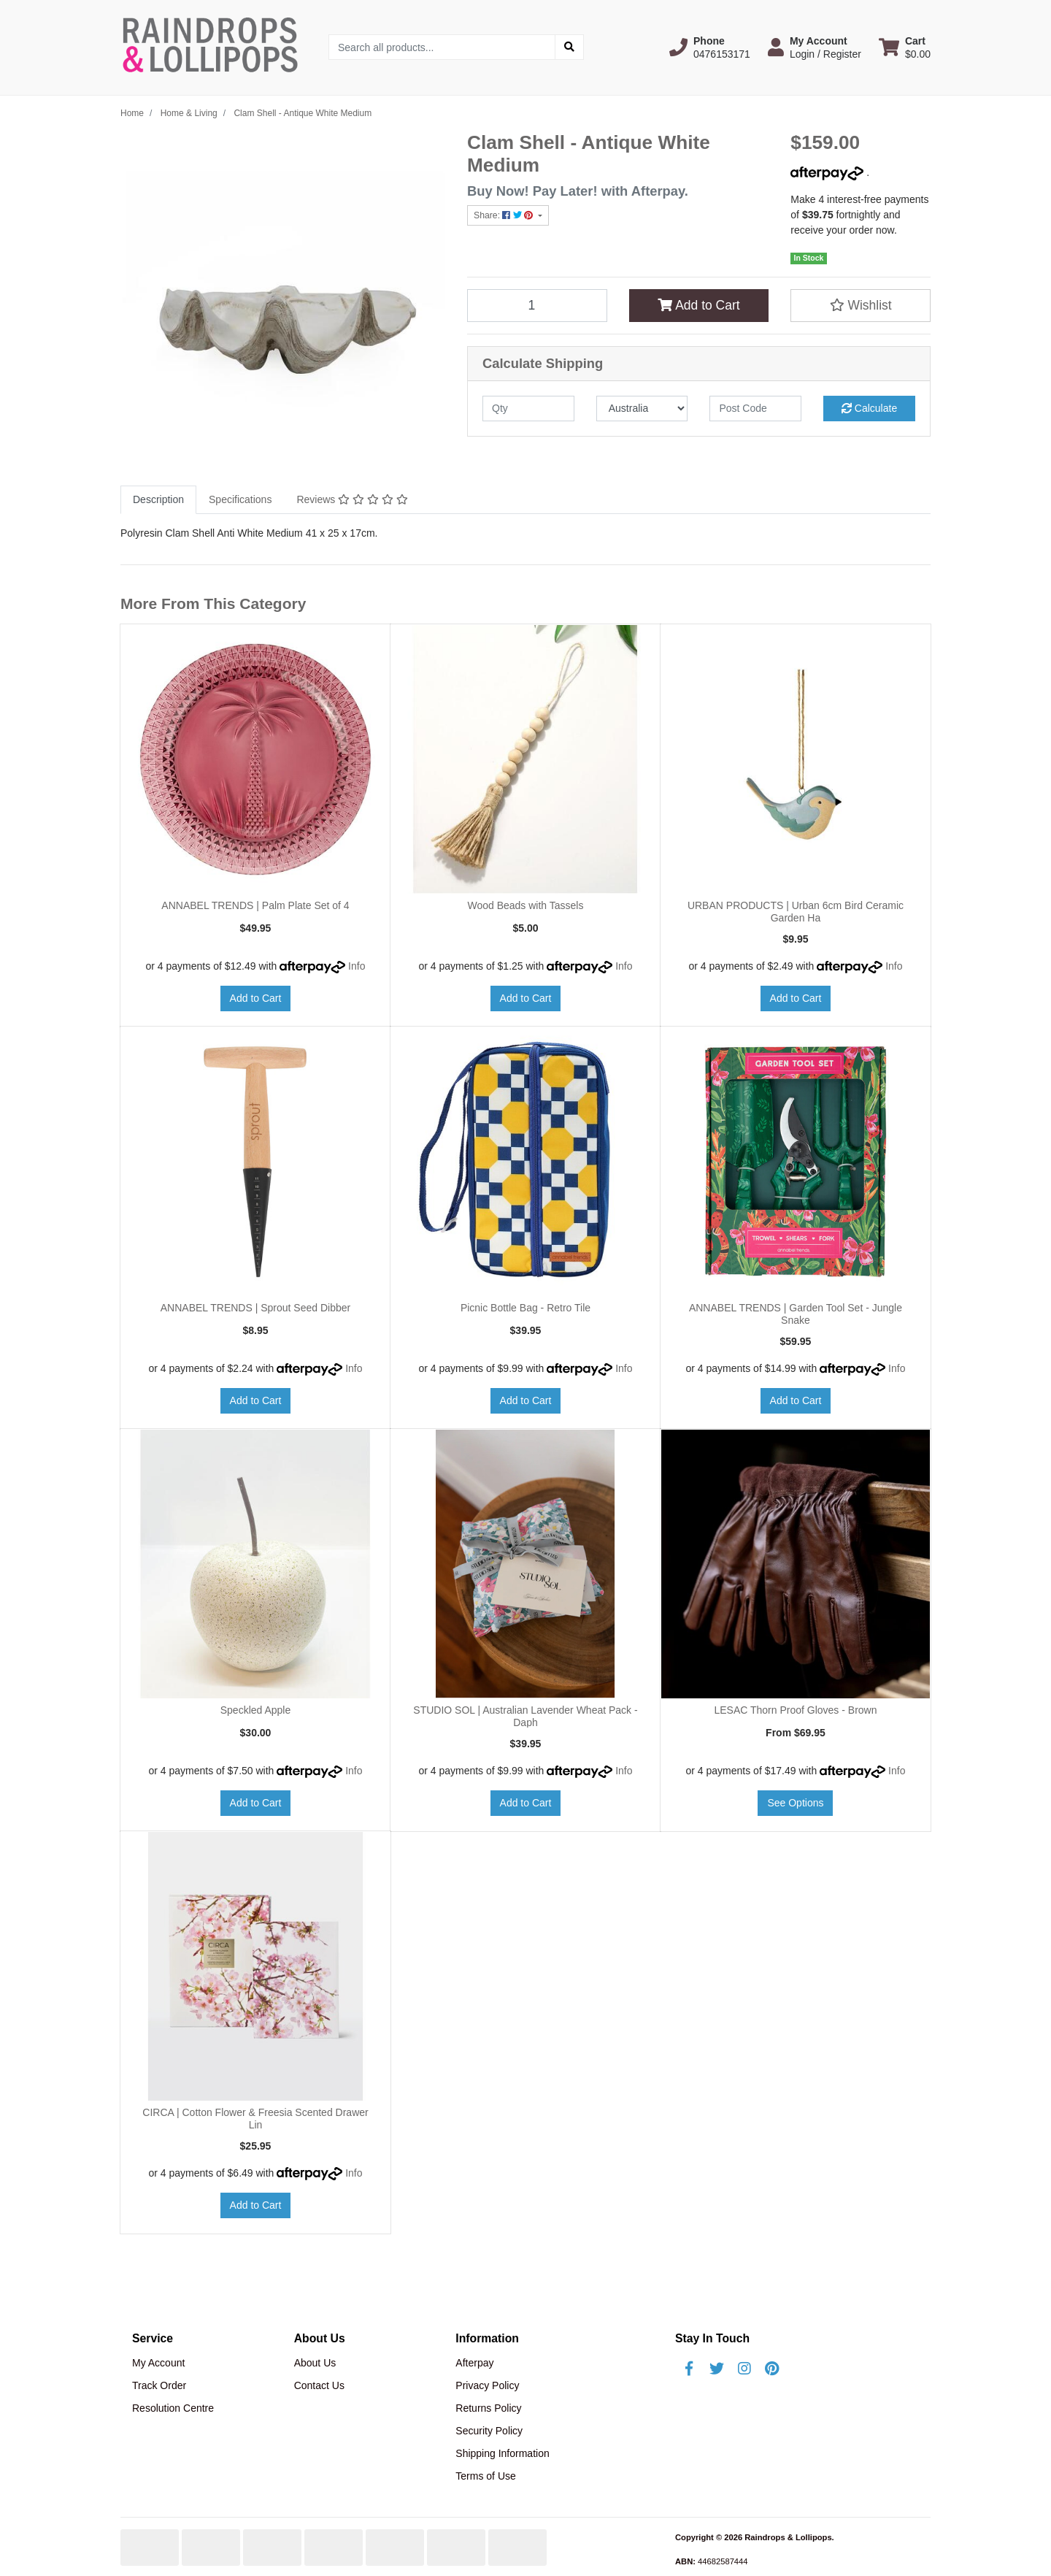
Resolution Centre (173, 2408)
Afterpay (474, 2363)
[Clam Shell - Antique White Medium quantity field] (537, 305)
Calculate (869, 408)
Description (158, 499)
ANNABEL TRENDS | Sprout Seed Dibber (255, 1308)
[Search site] (569, 47)
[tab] (158, 500)
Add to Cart (698, 305)
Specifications (240, 499)
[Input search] (441, 47)
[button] (709, 47)
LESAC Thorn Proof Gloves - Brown (795, 1710)
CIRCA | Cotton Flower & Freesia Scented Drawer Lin (255, 2119)
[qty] (528, 408)
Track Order (159, 2385)
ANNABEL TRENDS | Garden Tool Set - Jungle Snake (795, 1314)
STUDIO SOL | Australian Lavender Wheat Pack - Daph (525, 1716)
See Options (795, 1803)
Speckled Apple (255, 1710)
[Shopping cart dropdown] (905, 47)
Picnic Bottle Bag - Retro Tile (525, 1308)
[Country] (642, 408)
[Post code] (755, 408)
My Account (158, 2363)
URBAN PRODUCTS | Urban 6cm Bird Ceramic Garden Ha (796, 912)
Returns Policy (488, 2408)
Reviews (351, 499)
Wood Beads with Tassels (525, 905)
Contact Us (319, 2385)
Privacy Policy (487, 2385)
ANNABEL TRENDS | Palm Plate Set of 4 (255, 905)
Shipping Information (502, 2453)
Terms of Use (485, 2476)
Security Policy (489, 2431)
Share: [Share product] (505, 215)
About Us (315, 2363)
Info (356, 966)
